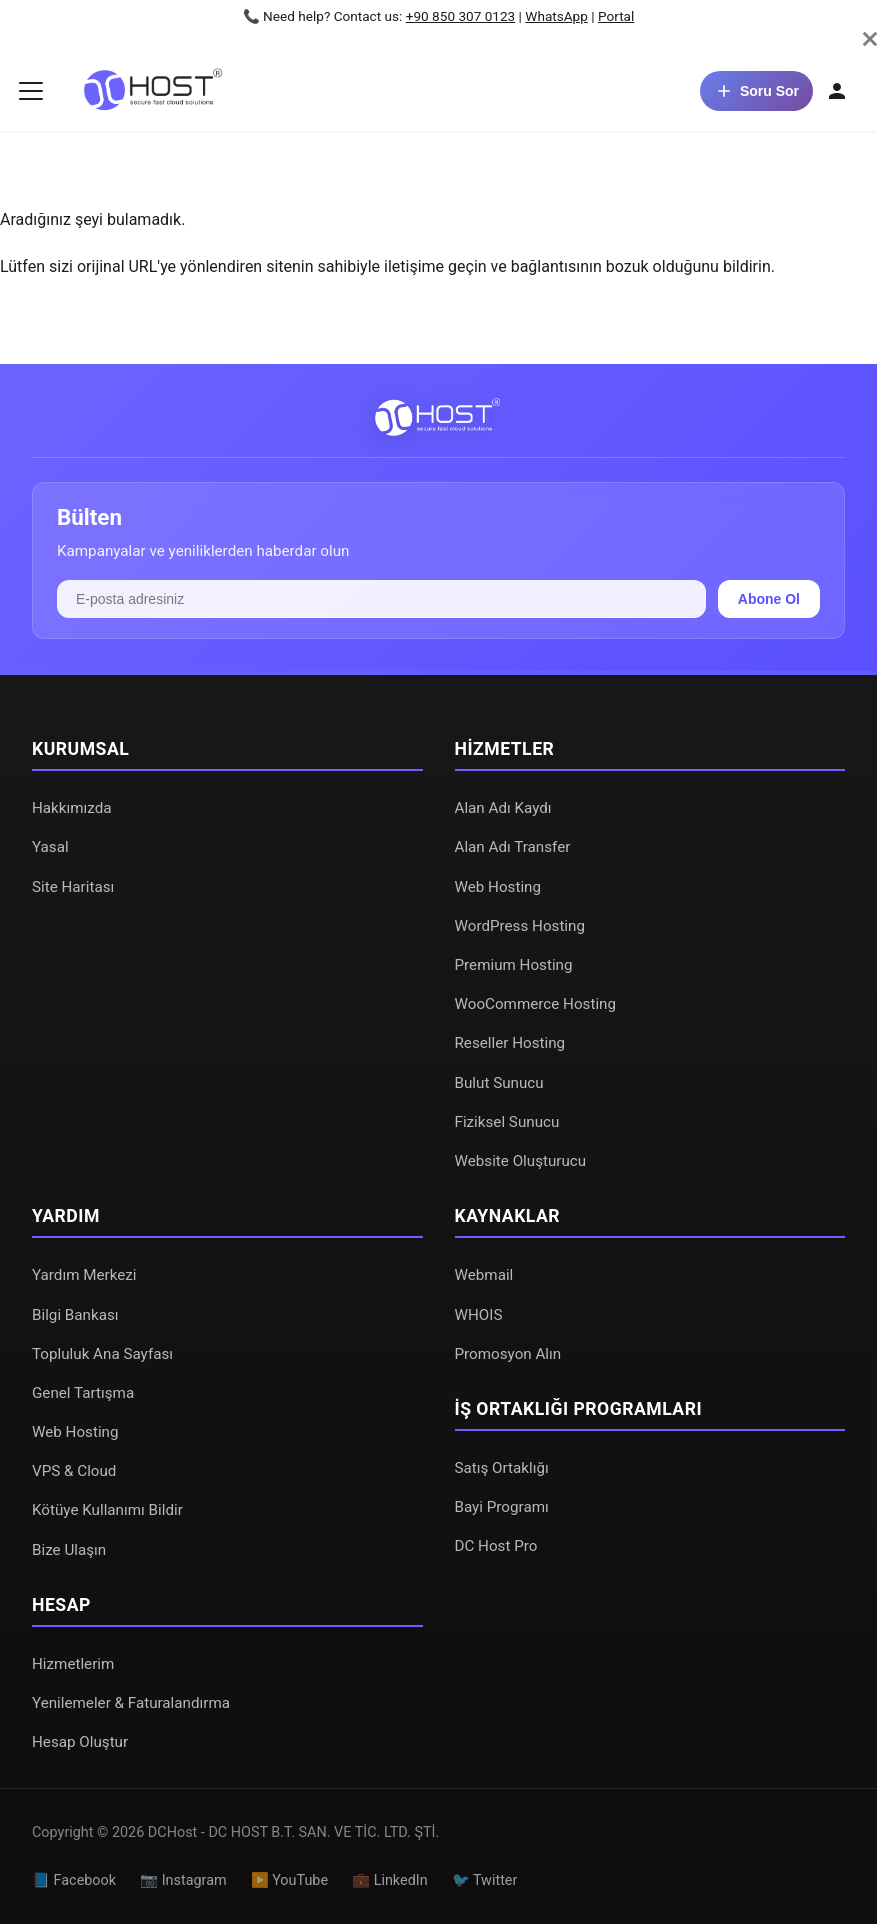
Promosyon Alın (508, 1354)
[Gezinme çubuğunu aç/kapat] (31, 91)
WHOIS (479, 1315)
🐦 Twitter (485, 1880)
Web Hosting (498, 887)
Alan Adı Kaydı (503, 808)
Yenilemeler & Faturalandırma (131, 1703)
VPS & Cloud (74, 1471)
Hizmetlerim (73, 1664)
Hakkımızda (72, 808)
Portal (616, 16)
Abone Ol (769, 599)
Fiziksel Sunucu (507, 1122)
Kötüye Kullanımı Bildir (107, 1510)
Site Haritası (73, 887)
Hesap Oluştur (80, 1742)
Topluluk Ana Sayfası (102, 1354)
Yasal (50, 847)
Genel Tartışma (83, 1393)
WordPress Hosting (520, 926)
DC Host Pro (496, 1546)
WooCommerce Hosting (536, 1004)
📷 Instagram (183, 1880)
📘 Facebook (74, 1880)
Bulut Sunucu (499, 1083)
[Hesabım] (837, 91)
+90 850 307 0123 (461, 16)
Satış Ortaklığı (502, 1468)
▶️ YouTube (289, 1880)
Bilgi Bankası (75, 1315)
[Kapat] (870, 39)
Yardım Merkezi (84, 1275)
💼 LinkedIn (390, 1880)
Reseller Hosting (510, 1043)
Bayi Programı (502, 1507)
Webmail (484, 1275)
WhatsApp (556, 16)
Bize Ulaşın (69, 1550)
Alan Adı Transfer (513, 847)
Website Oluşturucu (521, 1161)
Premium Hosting (514, 965)
